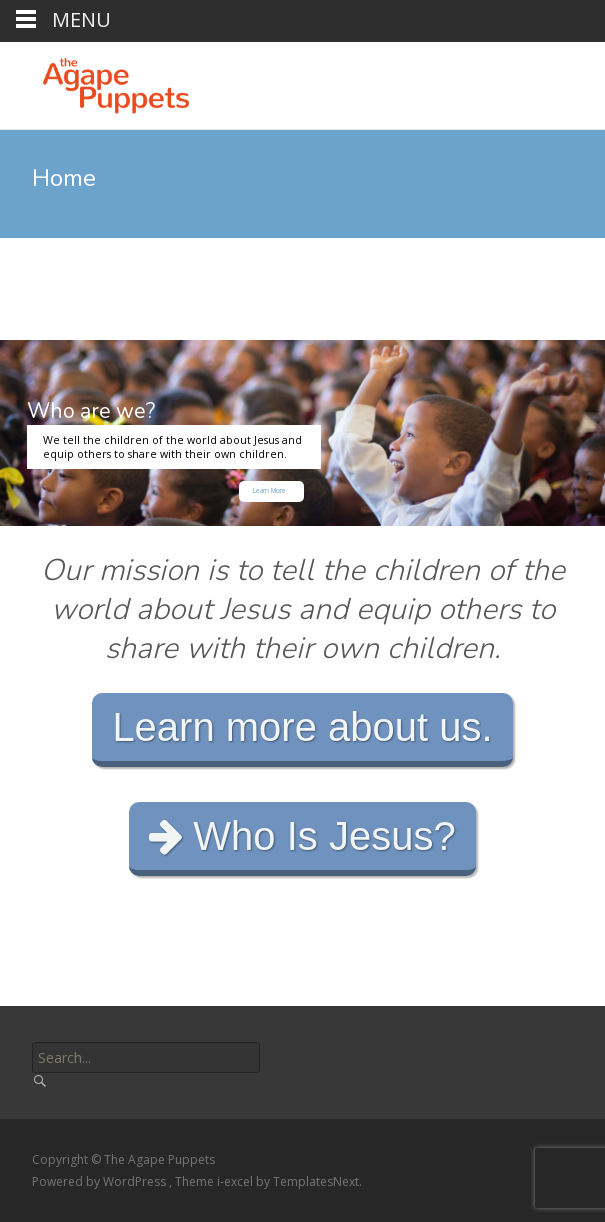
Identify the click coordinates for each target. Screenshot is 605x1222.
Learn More (269, 490)
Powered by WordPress (100, 1181)
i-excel (236, 1181)
